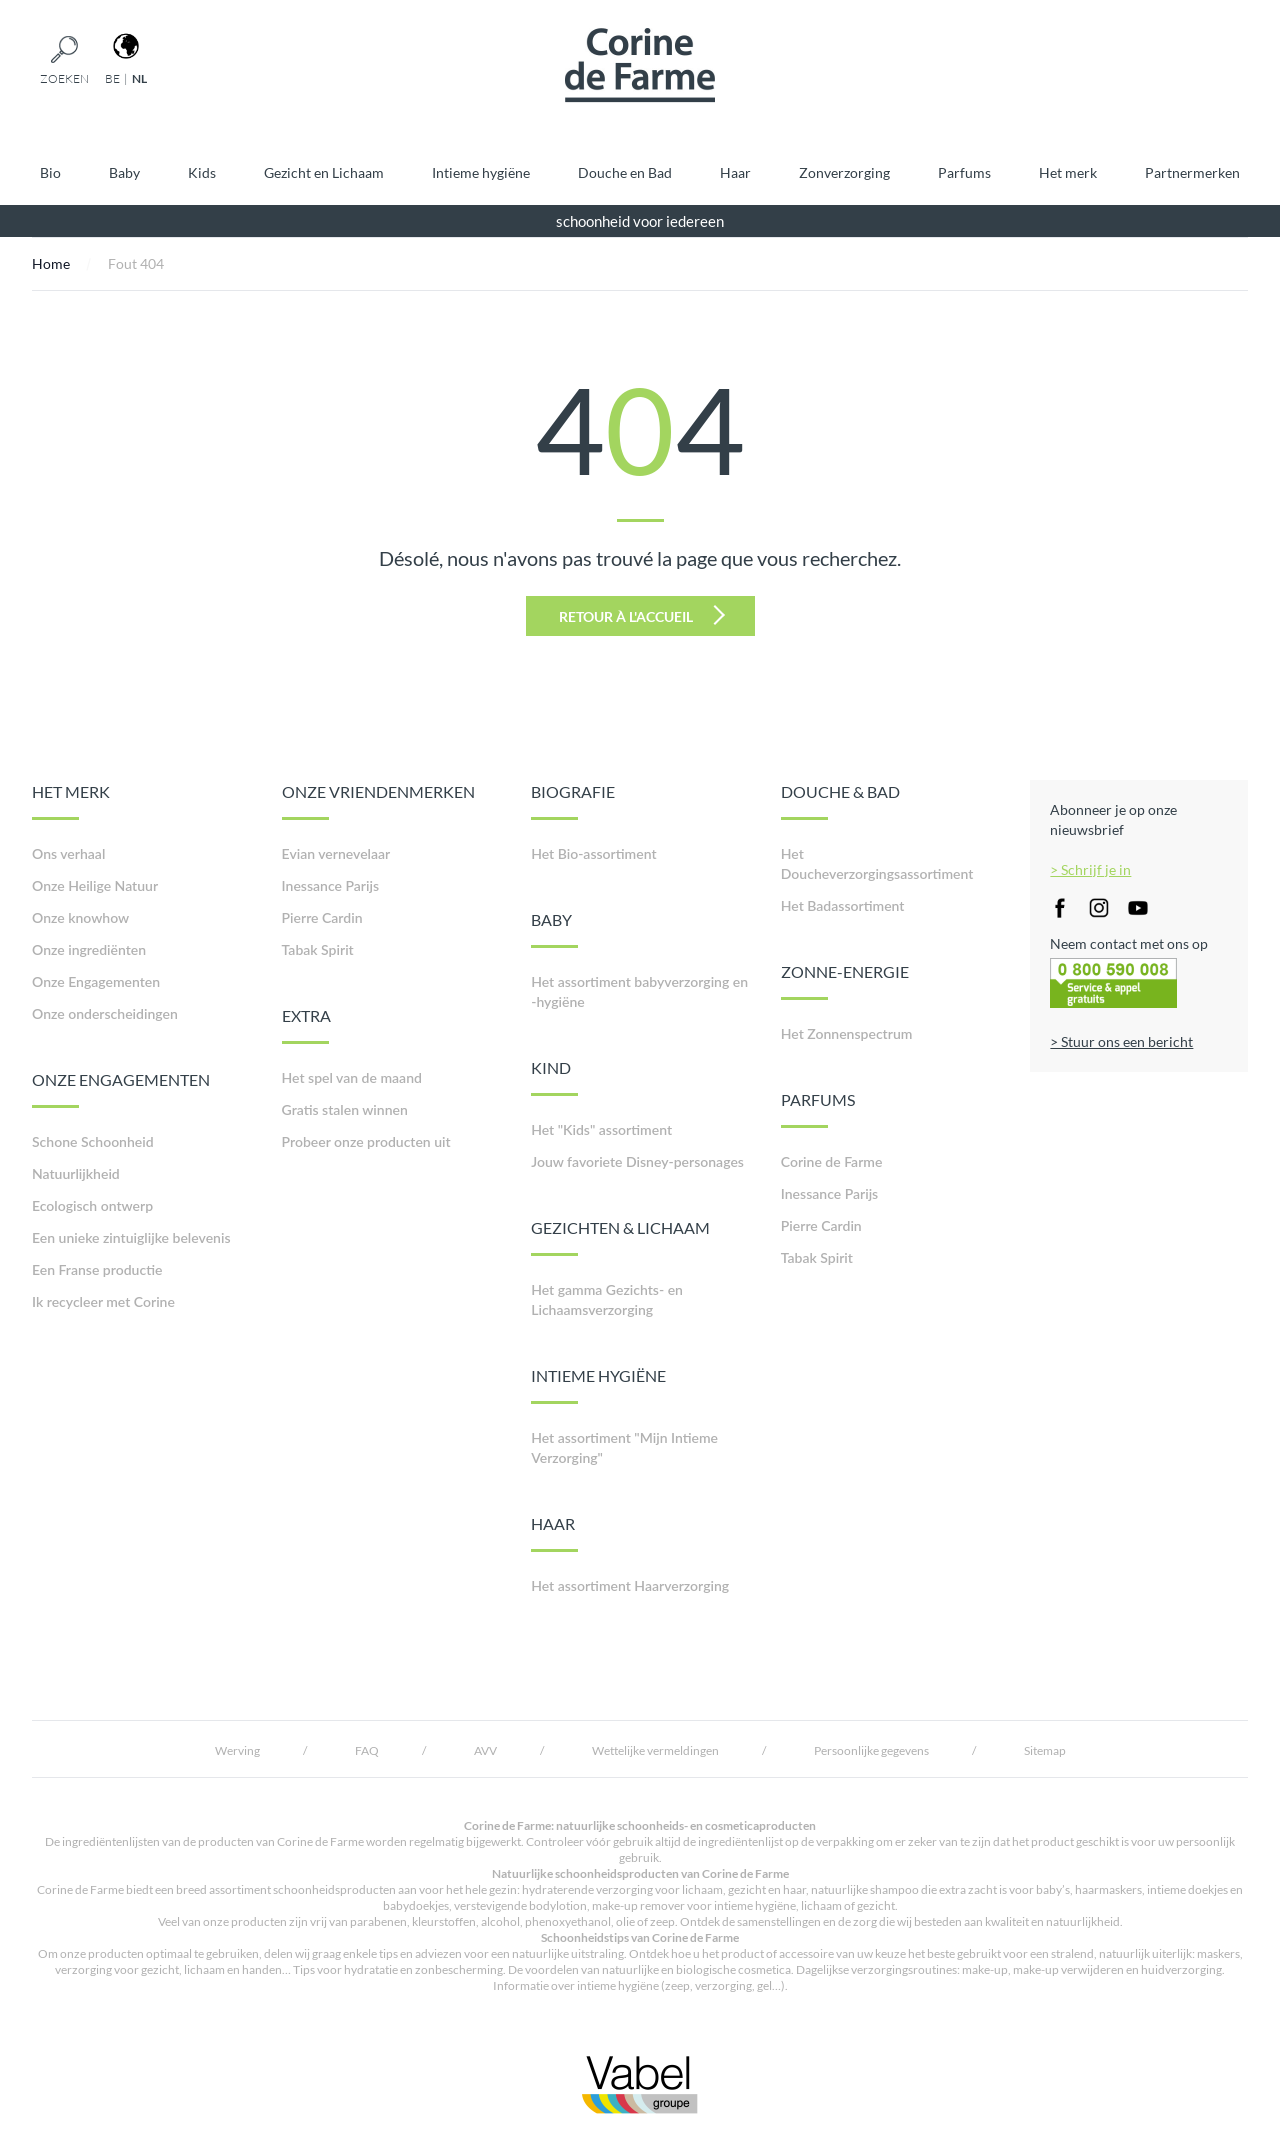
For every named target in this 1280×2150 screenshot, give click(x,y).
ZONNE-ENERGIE (845, 981)
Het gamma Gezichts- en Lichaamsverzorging (607, 1299)
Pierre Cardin (322, 917)
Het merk (1068, 172)
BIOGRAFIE (573, 801)
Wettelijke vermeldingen (655, 1750)
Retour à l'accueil (642, 615)
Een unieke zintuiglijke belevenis (131, 1237)
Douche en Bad (625, 172)
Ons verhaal (68, 853)
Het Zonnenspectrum (847, 1033)
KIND (554, 1077)
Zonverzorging (844, 172)
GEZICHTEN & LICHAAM (620, 1237)
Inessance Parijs (330, 885)
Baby (124, 172)
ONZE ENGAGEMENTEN (121, 1089)
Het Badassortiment (843, 905)
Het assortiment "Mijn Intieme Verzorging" (624, 1447)
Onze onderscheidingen (105, 1013)
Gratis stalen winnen (345, 1109)
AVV (485, 1750)
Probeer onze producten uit (366, 1141)
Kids (202, 172)
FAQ (367, 1750)
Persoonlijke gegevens (871, 1750)
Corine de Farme (832, 1161)
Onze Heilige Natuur (95, 885)
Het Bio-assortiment (593, 853)
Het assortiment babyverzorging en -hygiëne (639, 991)
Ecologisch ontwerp (92, 1205)
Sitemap (1045, 1750)
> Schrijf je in (1090, 869)
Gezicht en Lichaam (324, 172)
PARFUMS (818, 1109)
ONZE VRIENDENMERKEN (378, 801)
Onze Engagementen (96, 981)
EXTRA (306, 1025)
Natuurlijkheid (76, 1173)
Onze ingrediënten (89, 949)
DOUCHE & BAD (840, 801)
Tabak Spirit (318, 949)
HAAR (554, 1533)
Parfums (964, 172)
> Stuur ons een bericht (1121, 1041)
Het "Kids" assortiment (601, 1129)
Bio (50, 172)
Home (51, 263)
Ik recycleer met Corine (103, 1301)
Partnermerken (1192, 172)
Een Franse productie (97, 1269)
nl (139, 78)
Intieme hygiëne (481, 172)
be (112, 78)
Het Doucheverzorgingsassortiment (877, 863)
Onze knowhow (80, 917)
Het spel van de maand (352, 1077)
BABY (554, 929)
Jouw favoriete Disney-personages (637, 1161)
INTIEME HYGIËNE (598, 1385)
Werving (237, 1750)
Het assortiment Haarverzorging (630, 1585)
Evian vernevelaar (336, 853)
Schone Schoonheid (93, 1141)
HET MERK (71, 801)
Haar (735, 172)
